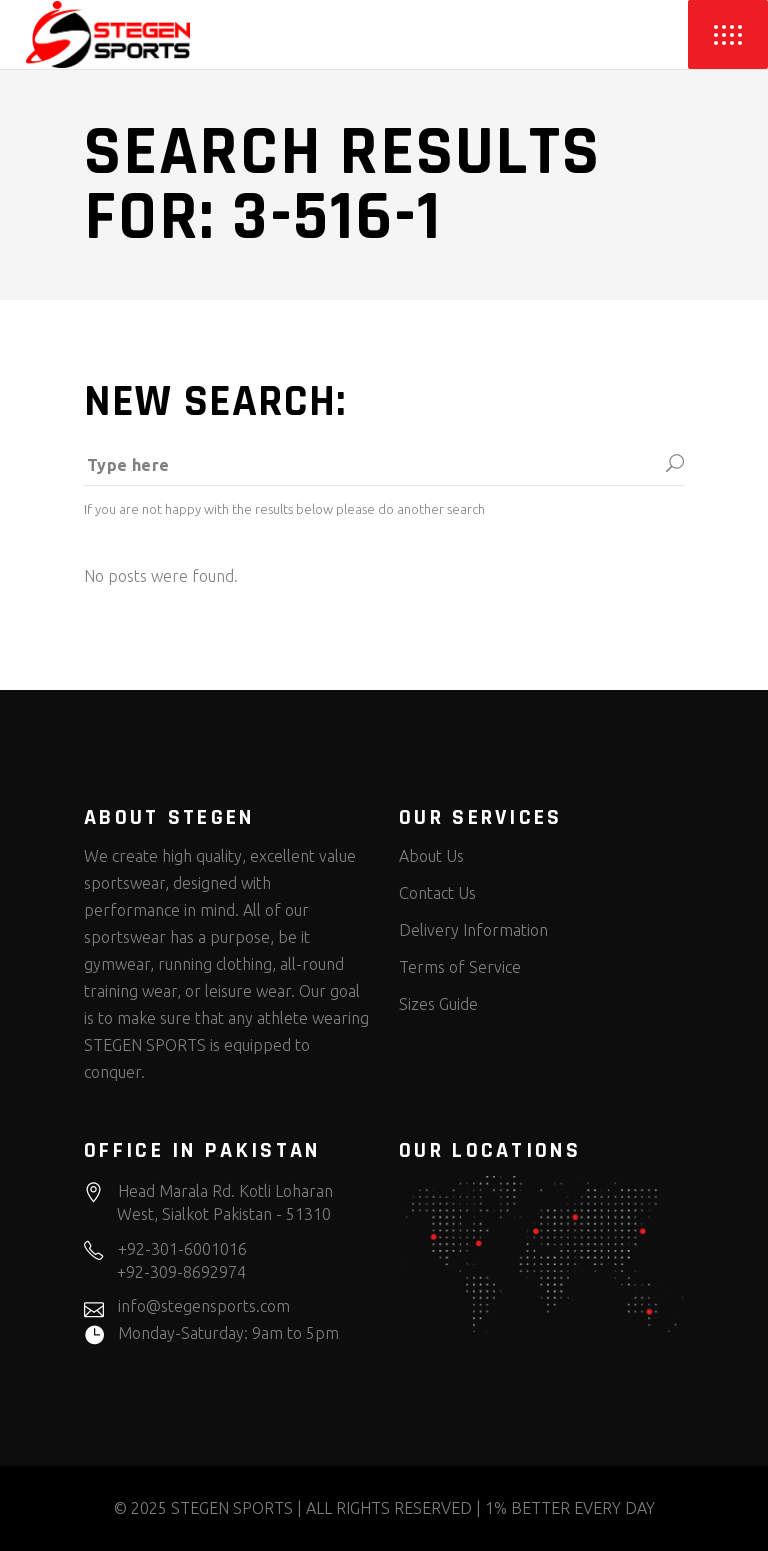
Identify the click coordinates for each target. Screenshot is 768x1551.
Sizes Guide (438, 1004)
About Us (431, 856)
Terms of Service (460, 967)
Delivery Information (473, 930)
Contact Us (437, 893)
